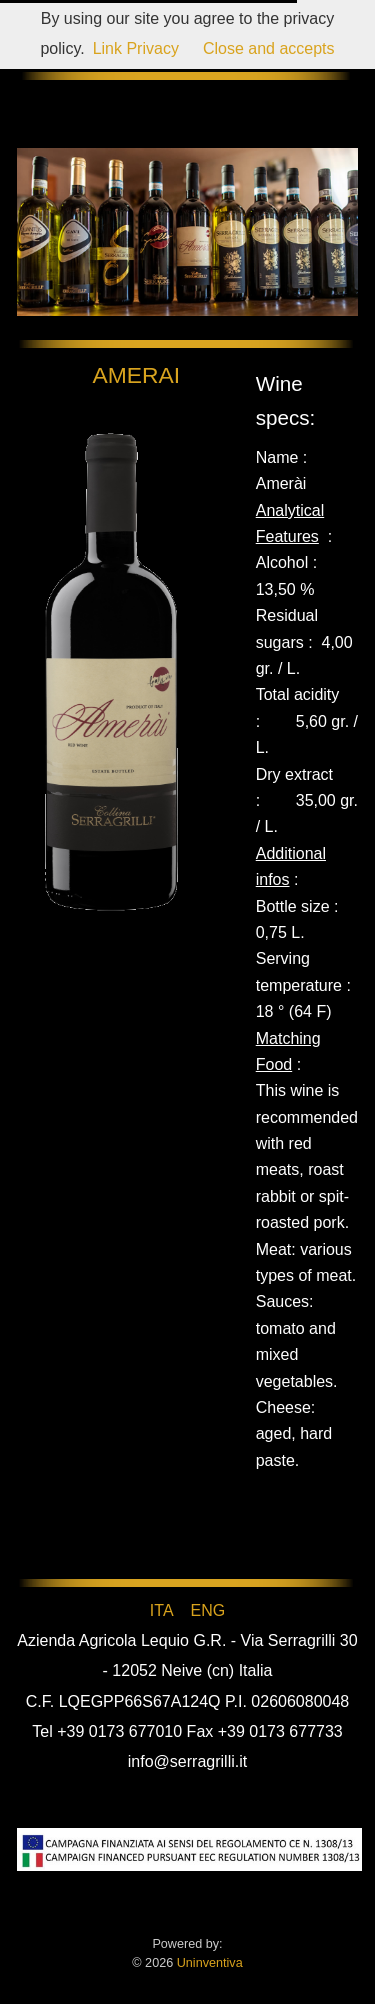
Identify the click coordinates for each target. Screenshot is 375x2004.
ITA (161, 1610)
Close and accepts (269, 48)
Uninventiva (207, 1963)
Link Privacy (136, 48)
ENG (207, 1610)
